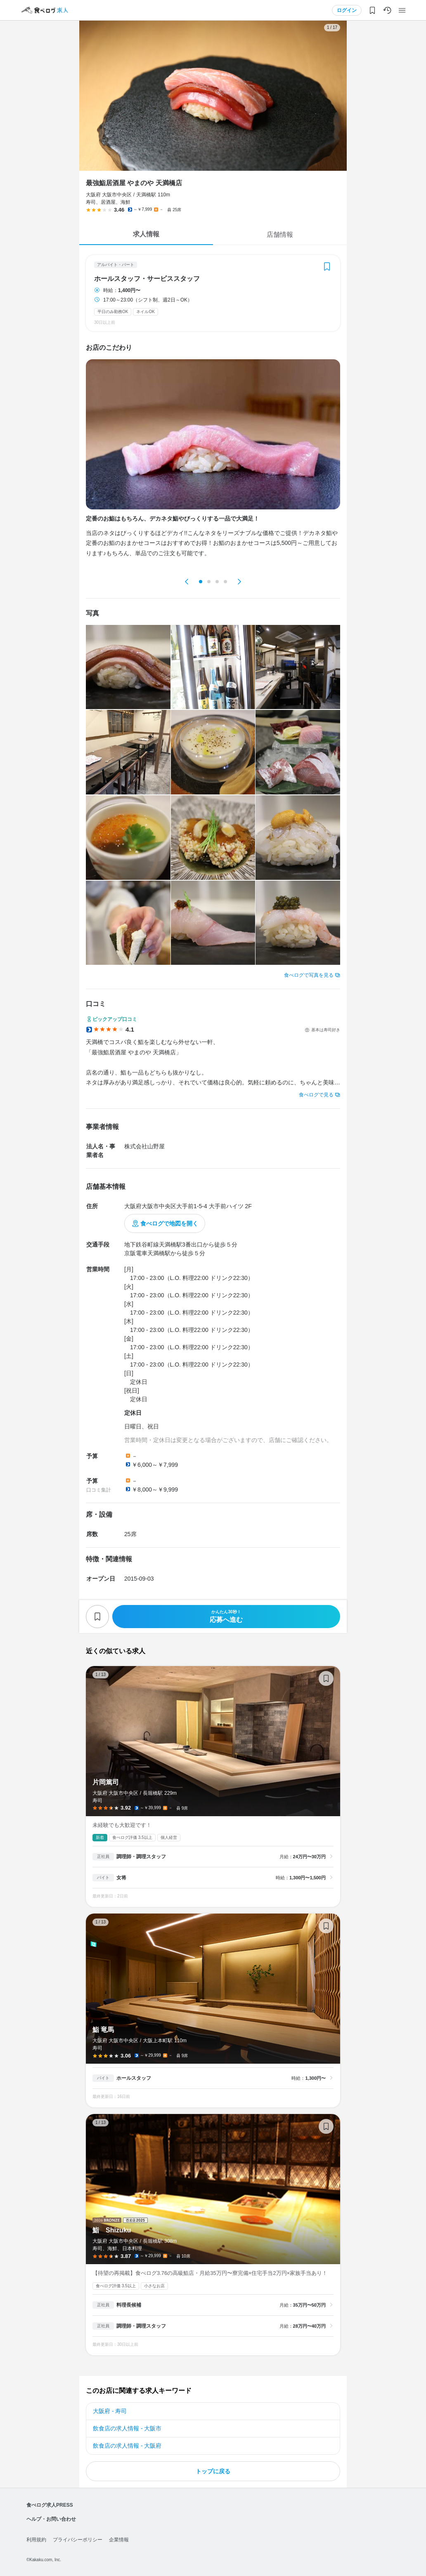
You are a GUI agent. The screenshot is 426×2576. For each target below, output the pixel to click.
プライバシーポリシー (77, 2540)
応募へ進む (226, 1616)
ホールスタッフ (133, 2078)
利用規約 (36, 2540)
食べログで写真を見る (309, 975)
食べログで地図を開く (169, 1223)
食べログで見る (316, 1095)
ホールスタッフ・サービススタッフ (147, 279)
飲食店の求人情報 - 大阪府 (127, 2445)
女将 (121, 1877)
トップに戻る (213, 2471)
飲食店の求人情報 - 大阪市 (127, 2428)
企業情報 (119, 2540)
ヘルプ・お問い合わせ (51, 2519)
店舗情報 (280, 234)
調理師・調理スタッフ (141, 1856)
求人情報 (146, 234)
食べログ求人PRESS (49, 2505)
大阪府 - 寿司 (110, 2411)
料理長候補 (128, 2305)
